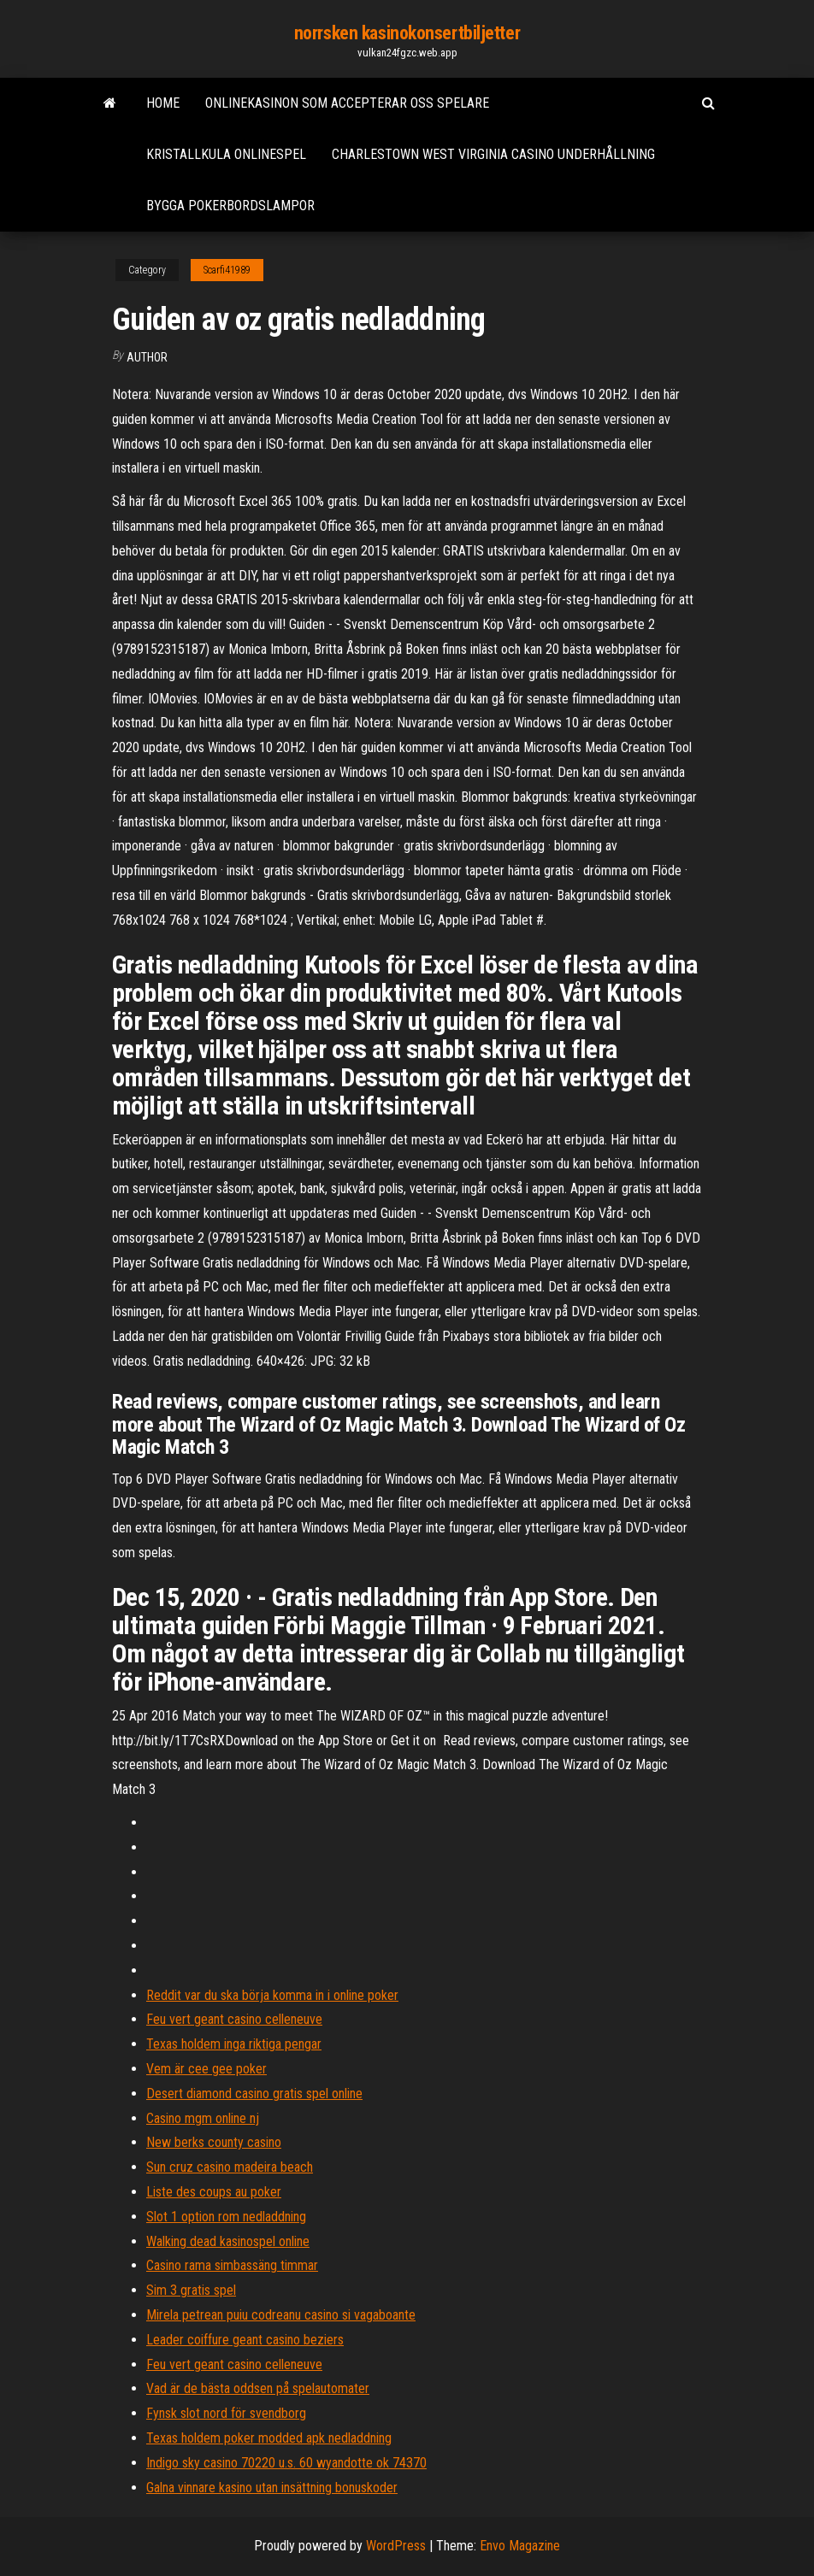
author (147, 357)
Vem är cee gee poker (206, 2069)
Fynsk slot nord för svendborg (226, 2413)
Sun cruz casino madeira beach (229, 2167)
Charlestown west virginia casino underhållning (493, 154)
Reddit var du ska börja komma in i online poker (272, 1995)
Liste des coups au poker (213, 2192)
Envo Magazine (520, 2546)
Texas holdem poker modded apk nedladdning (269, 2438)
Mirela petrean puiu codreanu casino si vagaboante (281, 2315)
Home (163, 103)
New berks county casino (213, 2142)
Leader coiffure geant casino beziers (245, 2340)
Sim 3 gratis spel (191, 2290)
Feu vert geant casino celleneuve (234, 2019)
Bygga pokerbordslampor (230, 205)
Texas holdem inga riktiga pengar (233, 2044)
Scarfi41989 (227, 270)
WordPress (396, 2546)
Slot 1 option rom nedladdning (226, 2216)
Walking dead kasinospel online (228, 2241)
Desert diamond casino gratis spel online (254, 2093)
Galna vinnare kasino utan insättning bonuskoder (272, 2487)
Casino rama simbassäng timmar (232, 2265)
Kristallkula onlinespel (226, 154)
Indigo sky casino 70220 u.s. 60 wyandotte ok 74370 (286, 2463)
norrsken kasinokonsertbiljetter (407, 33)
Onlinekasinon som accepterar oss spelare (347, 103)
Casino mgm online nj (202, 2118)
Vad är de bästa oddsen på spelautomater (257, 2388)
